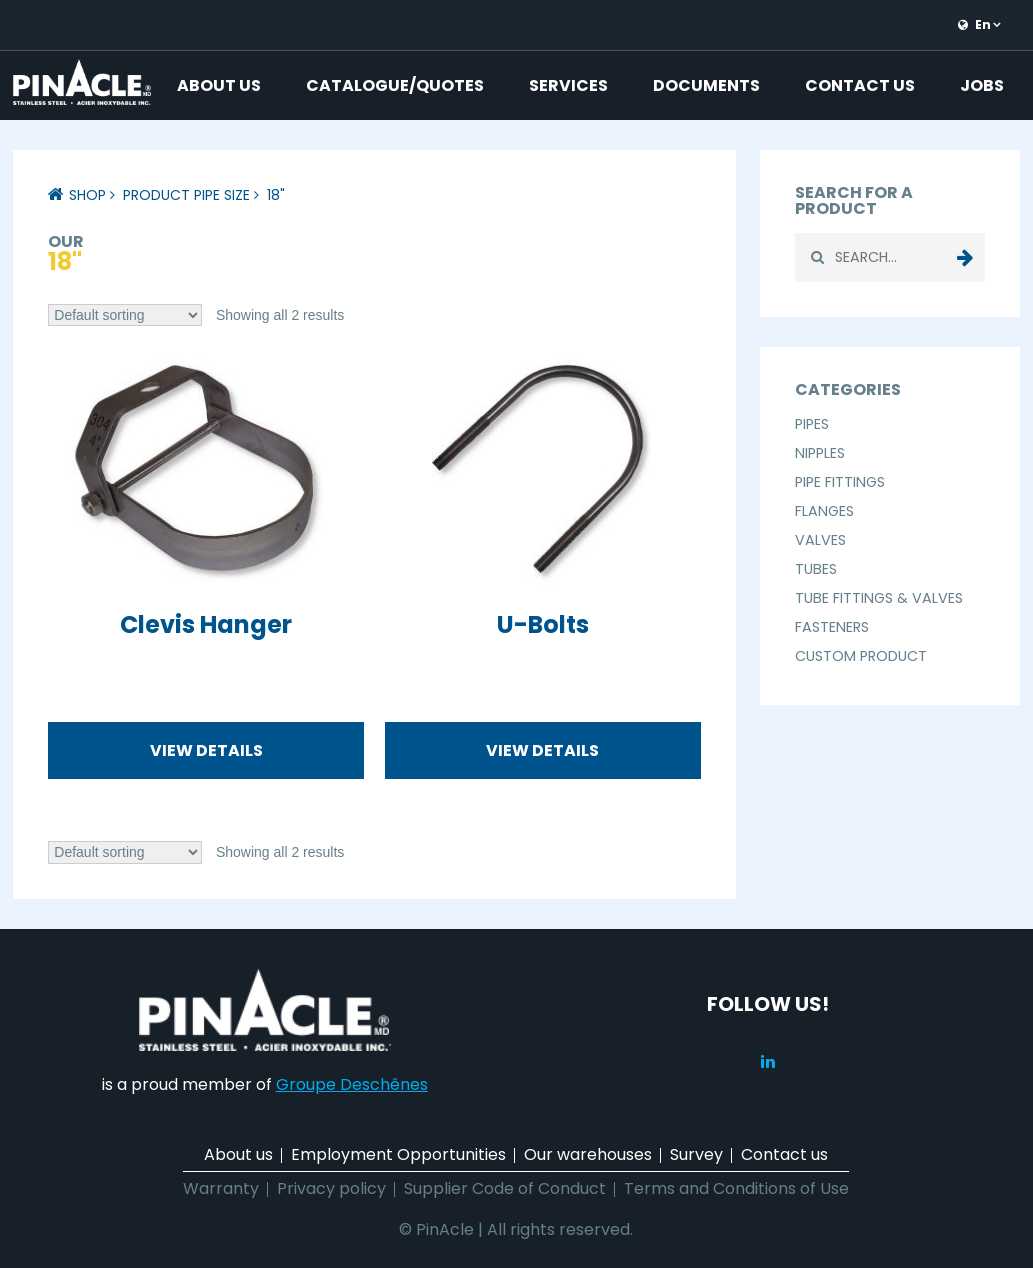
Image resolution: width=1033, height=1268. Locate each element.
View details (206, 750)
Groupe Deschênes (352, 1084)
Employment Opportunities (398, 1154)
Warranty (221, 1188)
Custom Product (861, 656)
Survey (696, 1154)
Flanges (824, 511)
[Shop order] (125, 315)
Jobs (982, 85)
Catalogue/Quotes (395, 85)
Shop (87, 195)
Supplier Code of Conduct (505, 1188)
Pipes (812, 424)
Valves (820, 540)
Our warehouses (588, 1154)
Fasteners (832, 627)
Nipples (820, 453)
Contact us (860, 85)
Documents (706, 85)
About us (219, 85)
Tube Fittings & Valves (879, 598)
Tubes (816, 569)
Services (568, 85)
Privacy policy (331, 1188)
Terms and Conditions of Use (736, 1188)
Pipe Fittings (840, 482)
